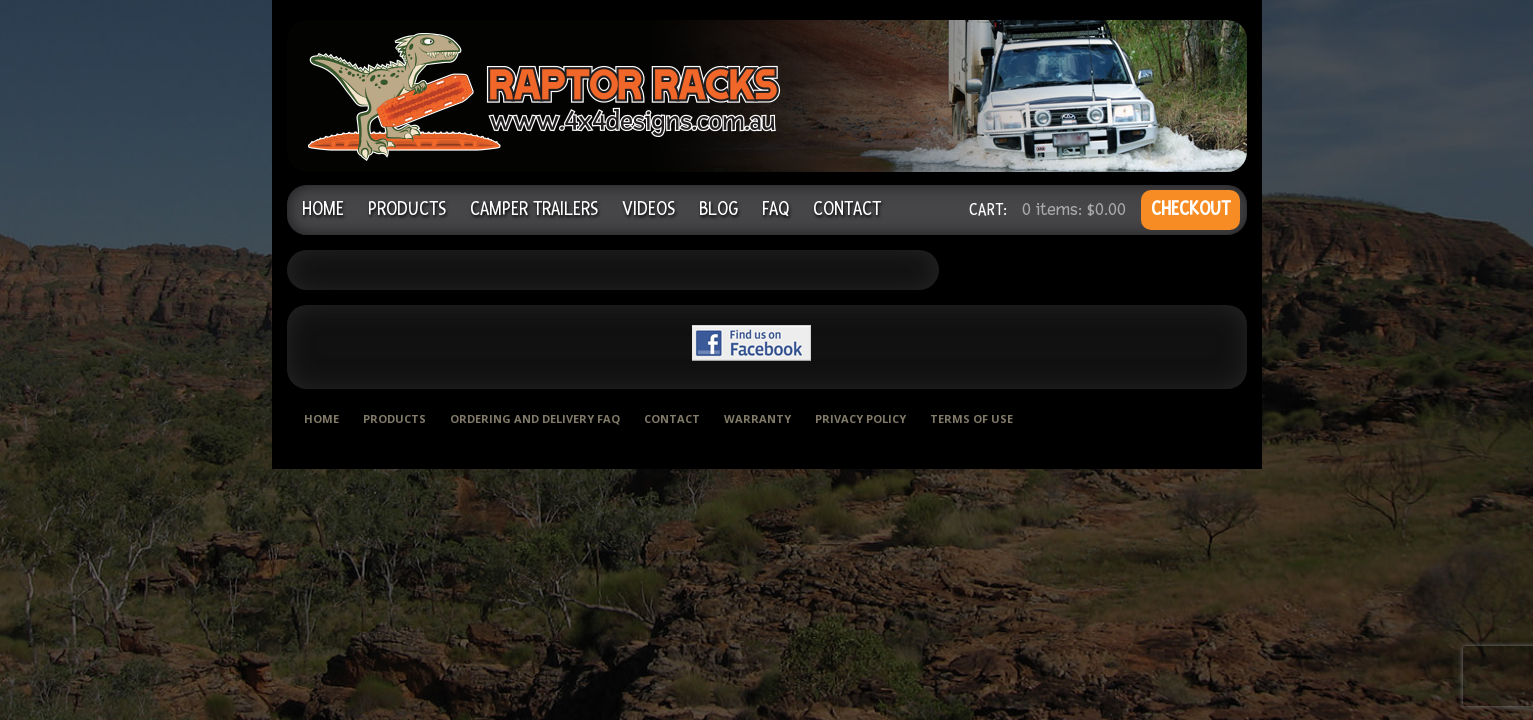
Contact (847, 209)
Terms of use (971, 418)
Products (407, 209)
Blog (718, 209)
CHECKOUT (1190, 209)
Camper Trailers (534, 209)
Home (323, 209)
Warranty (757, 418)
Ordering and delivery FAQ (535, 418)
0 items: (1074, 209)
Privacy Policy (860, 418)
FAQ (775, 209)
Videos (648, 209)
